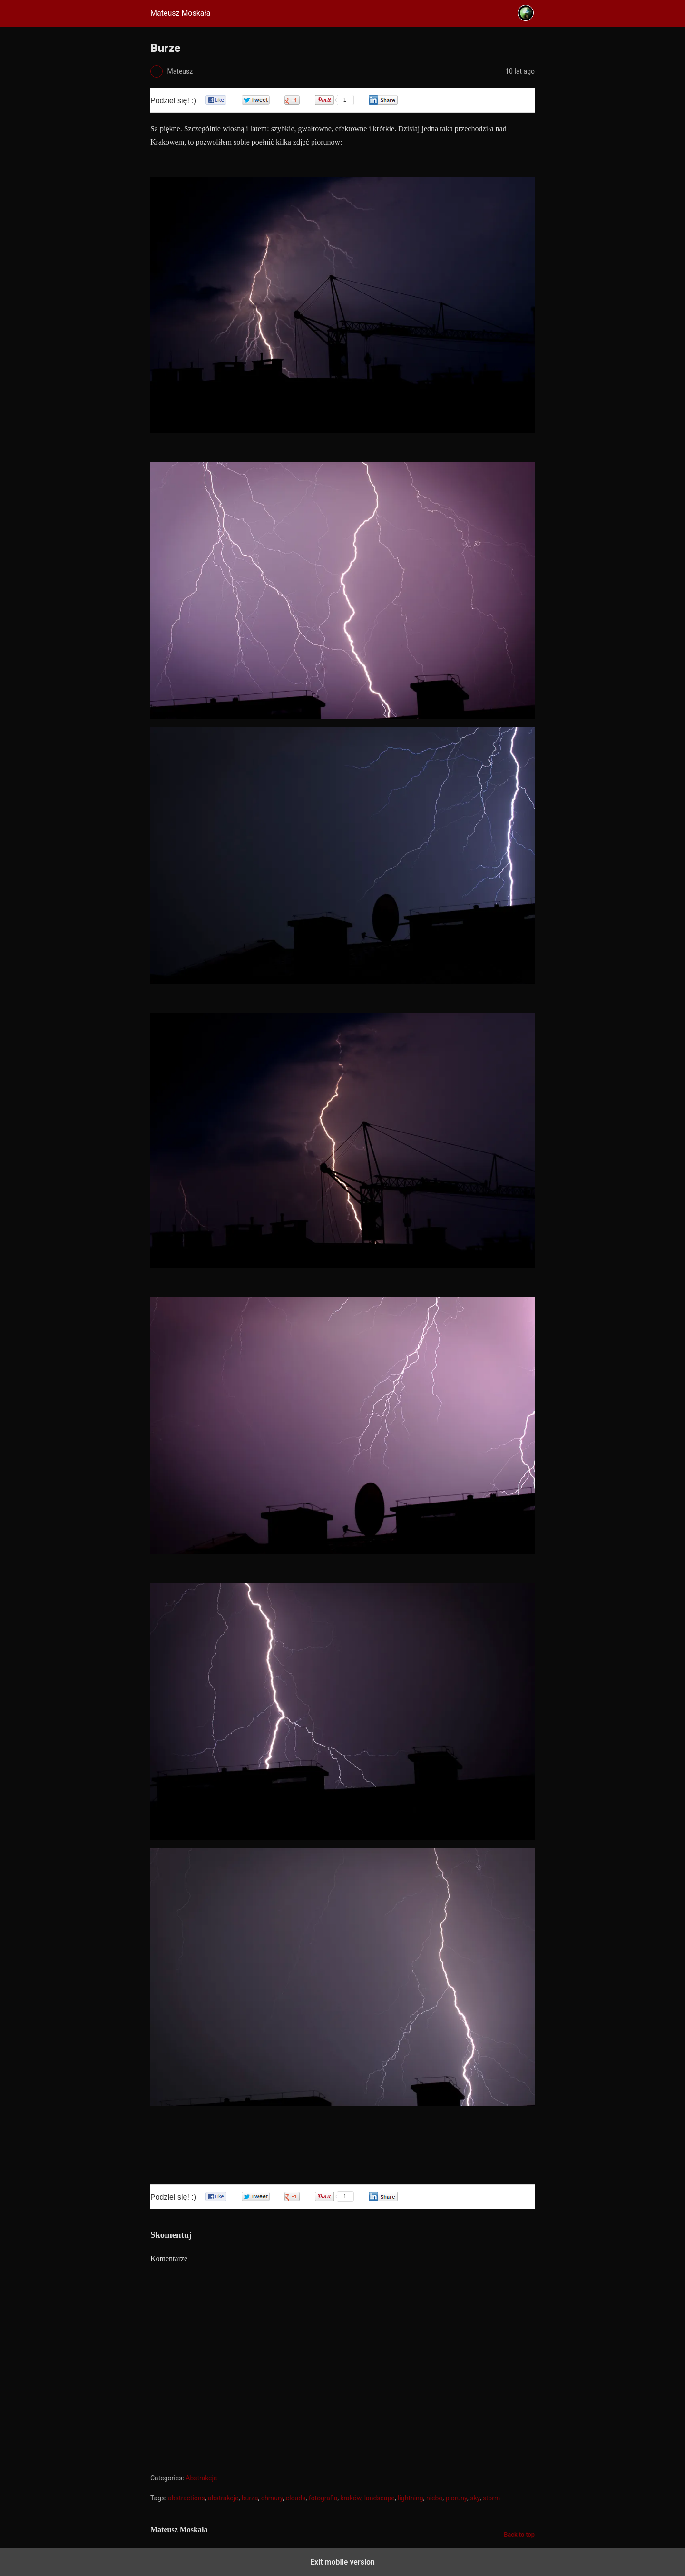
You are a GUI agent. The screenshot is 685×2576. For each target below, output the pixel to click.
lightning (410, 2498)
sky (475, 2498)
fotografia (323, 2498)
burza (250, 2498)
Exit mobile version (342, 2561)
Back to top (519, 2534)
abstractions (186, 2498)
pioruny (456, 2498)
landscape (379, 2498)
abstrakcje (223, 2498)
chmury (272, 2498)
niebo (434, 2498)
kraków (350, 2498)
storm (491, 2498)
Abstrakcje (201, 2478)
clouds (296, 2498)
